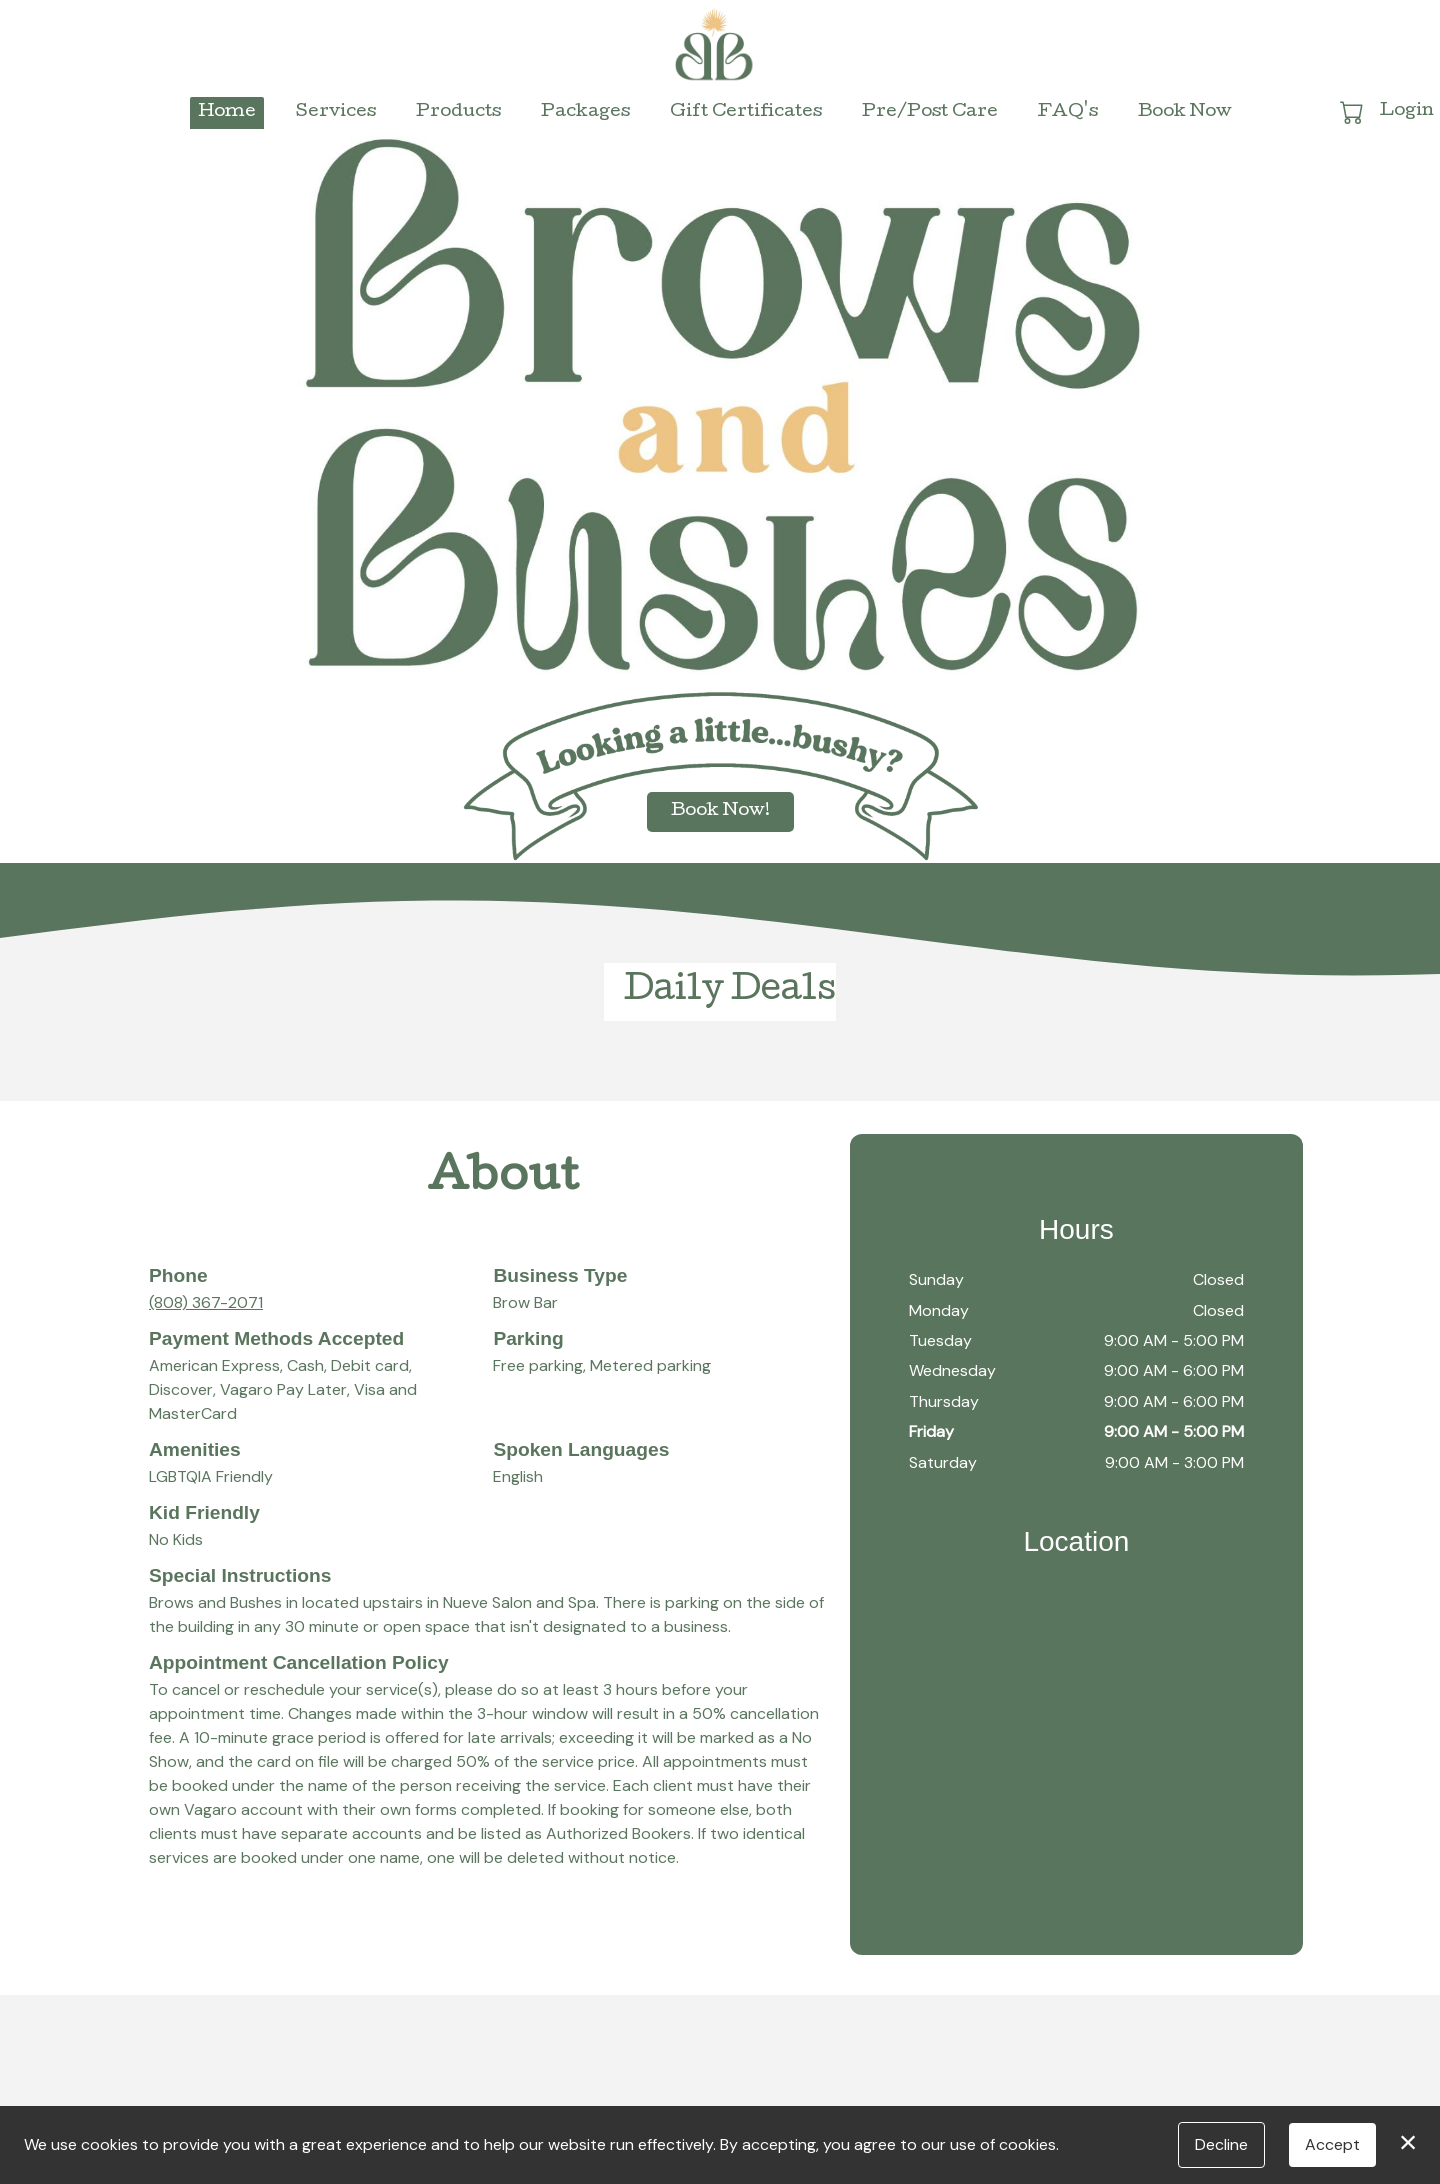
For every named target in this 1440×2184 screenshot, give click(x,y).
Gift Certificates (746, 112)
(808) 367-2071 (206, 1302)
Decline (1221, 2144)
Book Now (1185, 112)
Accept (1332, 2144)
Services (336, 112)
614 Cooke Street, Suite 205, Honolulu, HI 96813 (1058, 1851)
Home (227, 112)
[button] (1353, 112)
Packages (585, 112)
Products (458, 112)
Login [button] (1407, 111)
